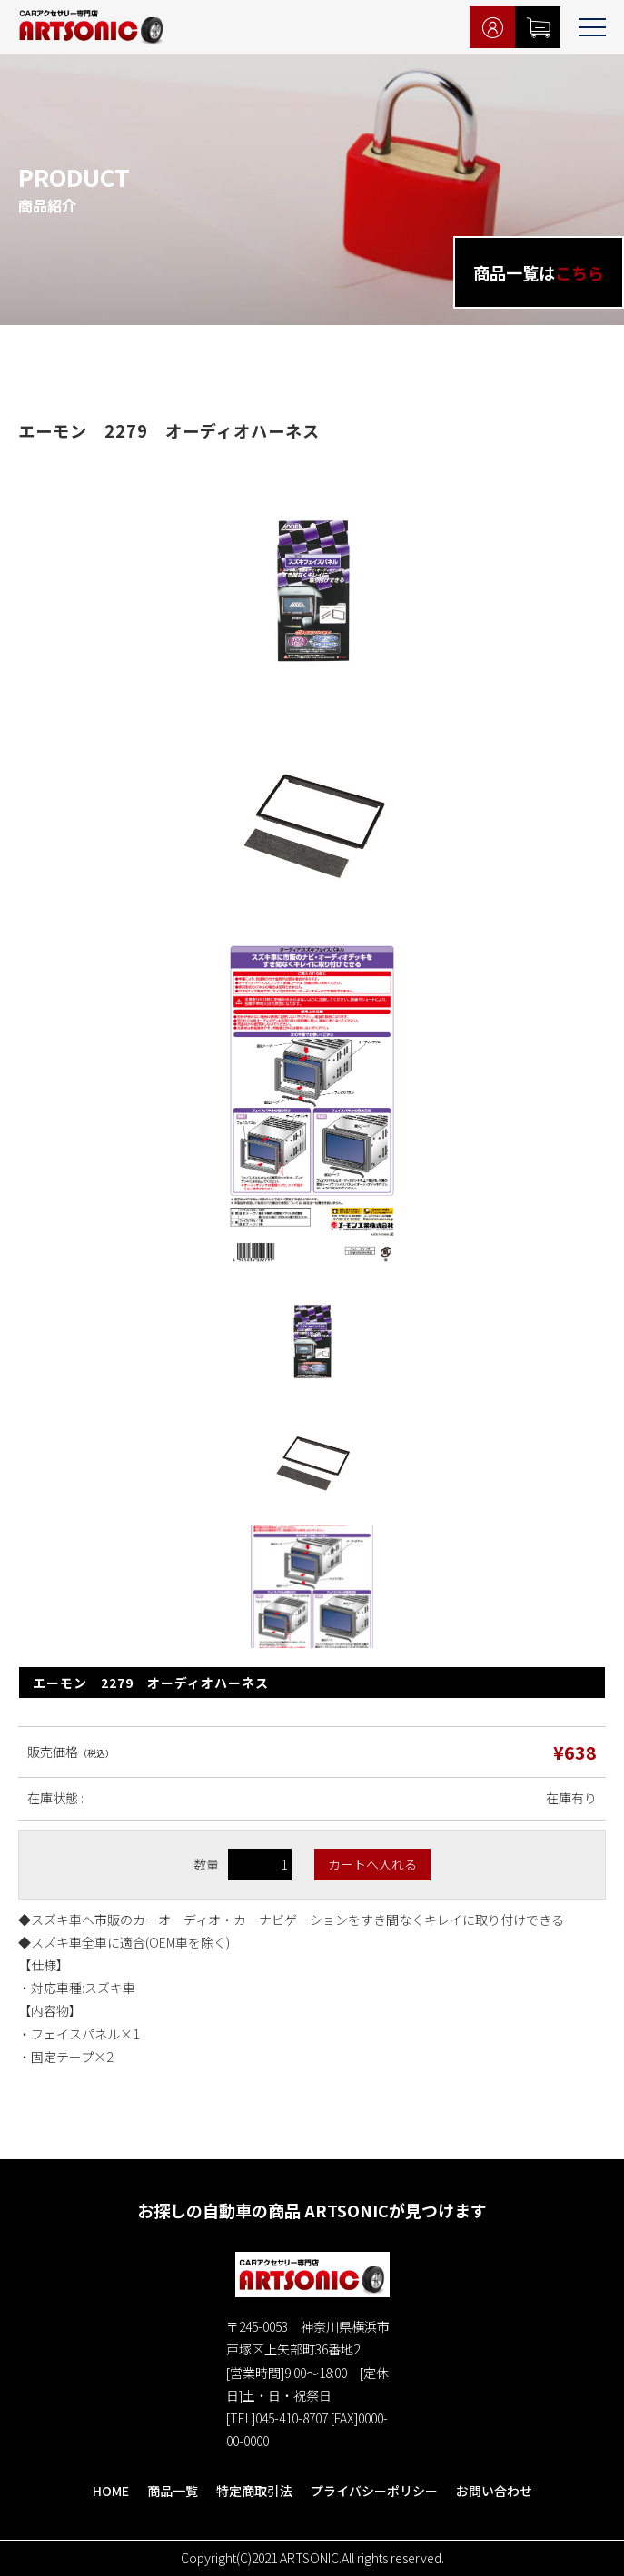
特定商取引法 (254, 2491)
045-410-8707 (291, 2418)
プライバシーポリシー (374, 2491)
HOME (111, 2491)
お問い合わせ (494, 2491)
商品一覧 (172, 2491)
